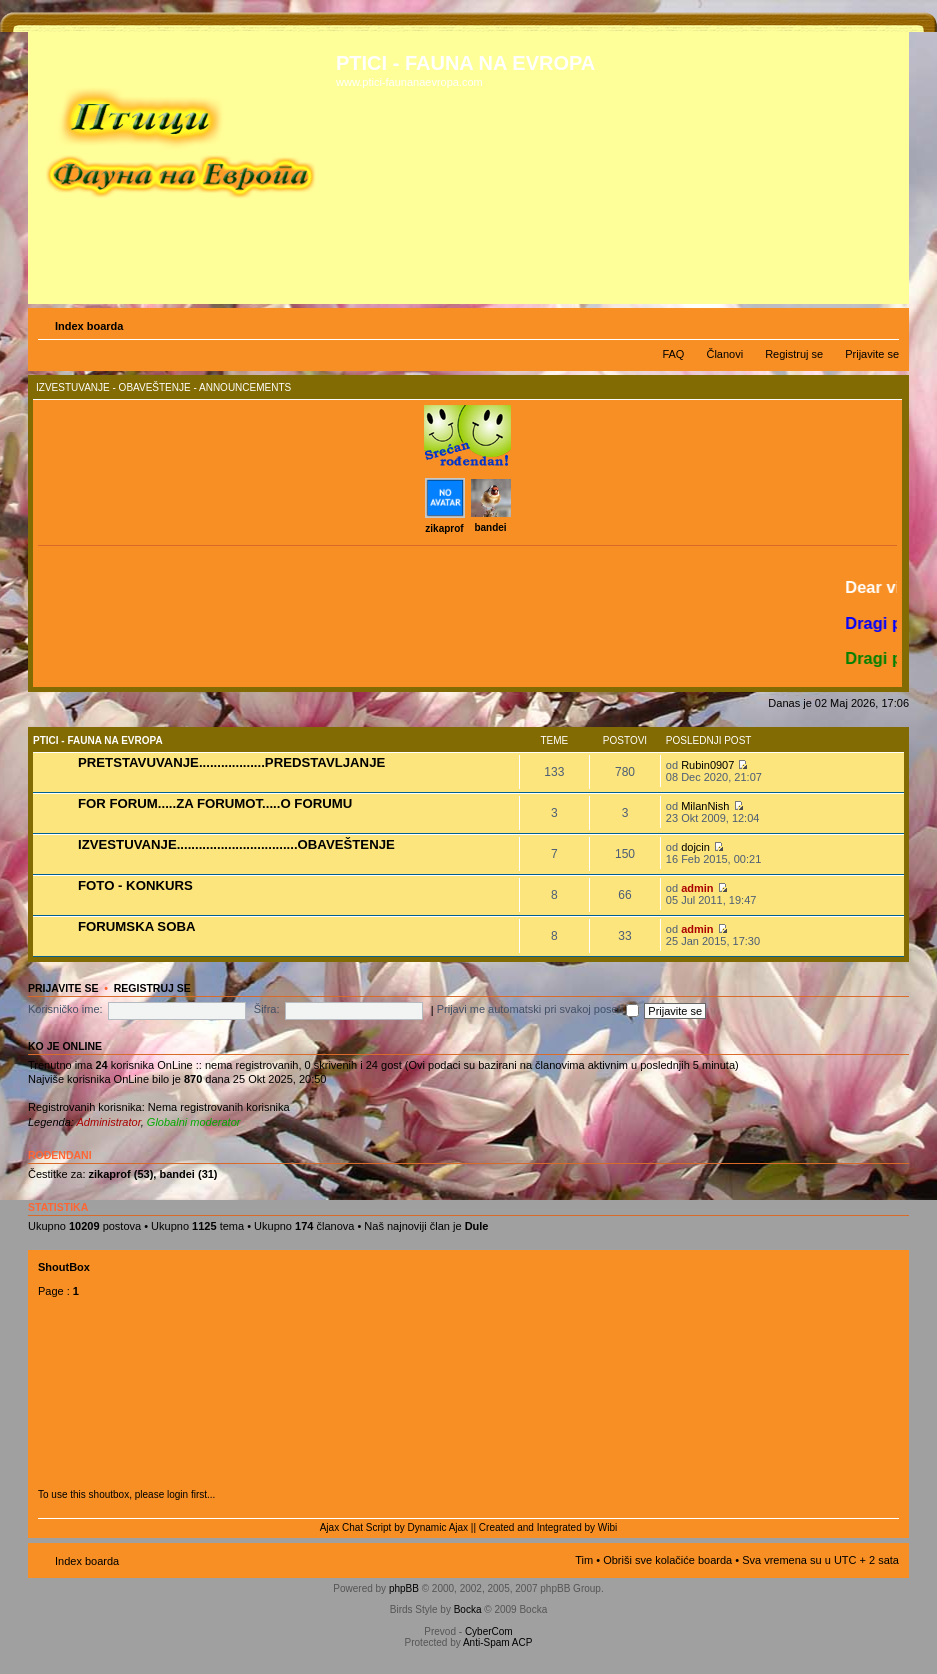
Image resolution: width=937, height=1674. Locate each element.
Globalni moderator (194, 1122)
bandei (490, 527)
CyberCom (489, 1631)
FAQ (673, 354)
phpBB (404, 1588)
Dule (477, 1226)
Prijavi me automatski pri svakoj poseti (538, 1009)
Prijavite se (872, 354)
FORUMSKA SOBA (136, 926)
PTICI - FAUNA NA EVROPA (98, 740)
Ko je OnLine (65, 1046)
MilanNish (705, 806)
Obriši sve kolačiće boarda (667, 1560)
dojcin (695, 847)
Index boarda (89, 326)
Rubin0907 (707, 765)
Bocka (468, 1609)
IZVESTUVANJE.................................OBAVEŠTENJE (236, 844)
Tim (584, 1560)
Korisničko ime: (65, 1009)
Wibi (607, 1527)
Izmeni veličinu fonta (884, 322)
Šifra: (267, 1009)
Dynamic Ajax (438, 1527)
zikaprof (444, 528)
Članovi (724, 354)
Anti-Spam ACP (497, 1642)
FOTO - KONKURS (135, 885)
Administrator (109, 1122)
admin (697, 888)
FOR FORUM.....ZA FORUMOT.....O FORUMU (215, 803)
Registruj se (794, 354)
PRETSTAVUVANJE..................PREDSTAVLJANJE (231, 762)
